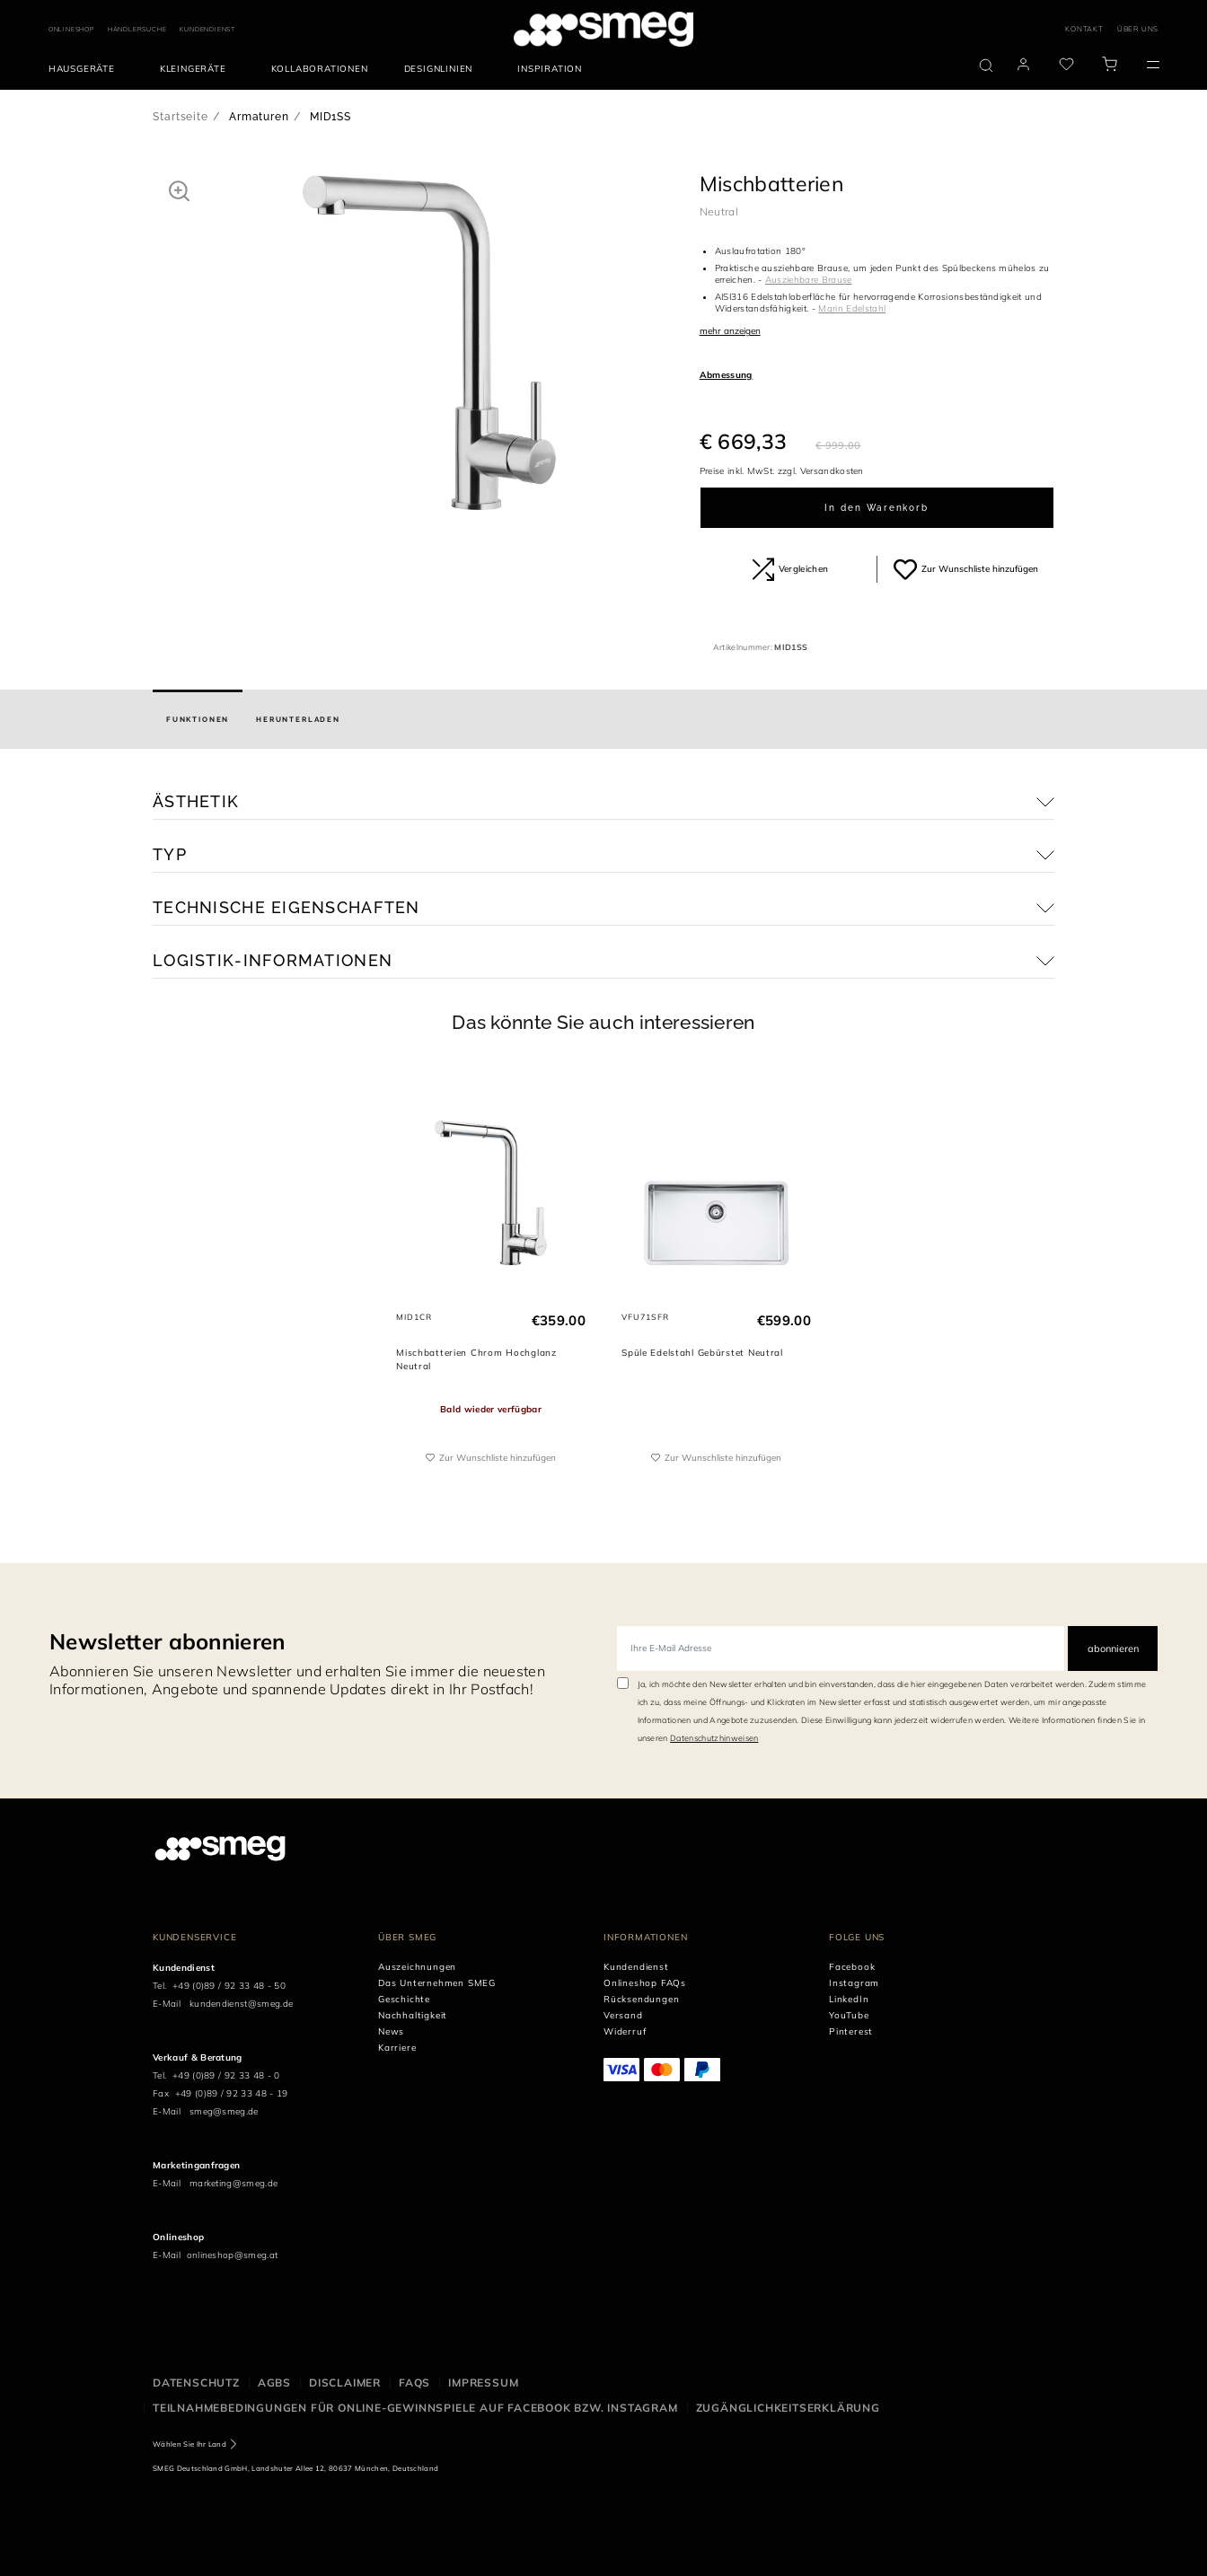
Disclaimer (345, 2382)
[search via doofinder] (986, 65)
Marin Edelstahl (851, 308)
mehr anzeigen (730, 331)
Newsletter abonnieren (167, 1641)
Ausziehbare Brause (808, 280)
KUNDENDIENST (207, 29)
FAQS (414, 2382)
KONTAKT (1084, 28)
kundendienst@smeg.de (241, 2003)
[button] (179, 190)
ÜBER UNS (1138, 28)
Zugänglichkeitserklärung (788, 2407)
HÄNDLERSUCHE (137, 29)
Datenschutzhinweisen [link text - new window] (714, 1738)
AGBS (274, 2382)
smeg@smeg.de (224, 2111)
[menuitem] (86, 69)
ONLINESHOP (71, 29)
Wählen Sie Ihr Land (189, 2444)
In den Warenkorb (876, 508)
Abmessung (726, 375)
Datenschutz (196, 2382)
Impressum (483, 2382)
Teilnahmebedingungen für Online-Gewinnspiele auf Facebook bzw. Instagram (415, 2407)
